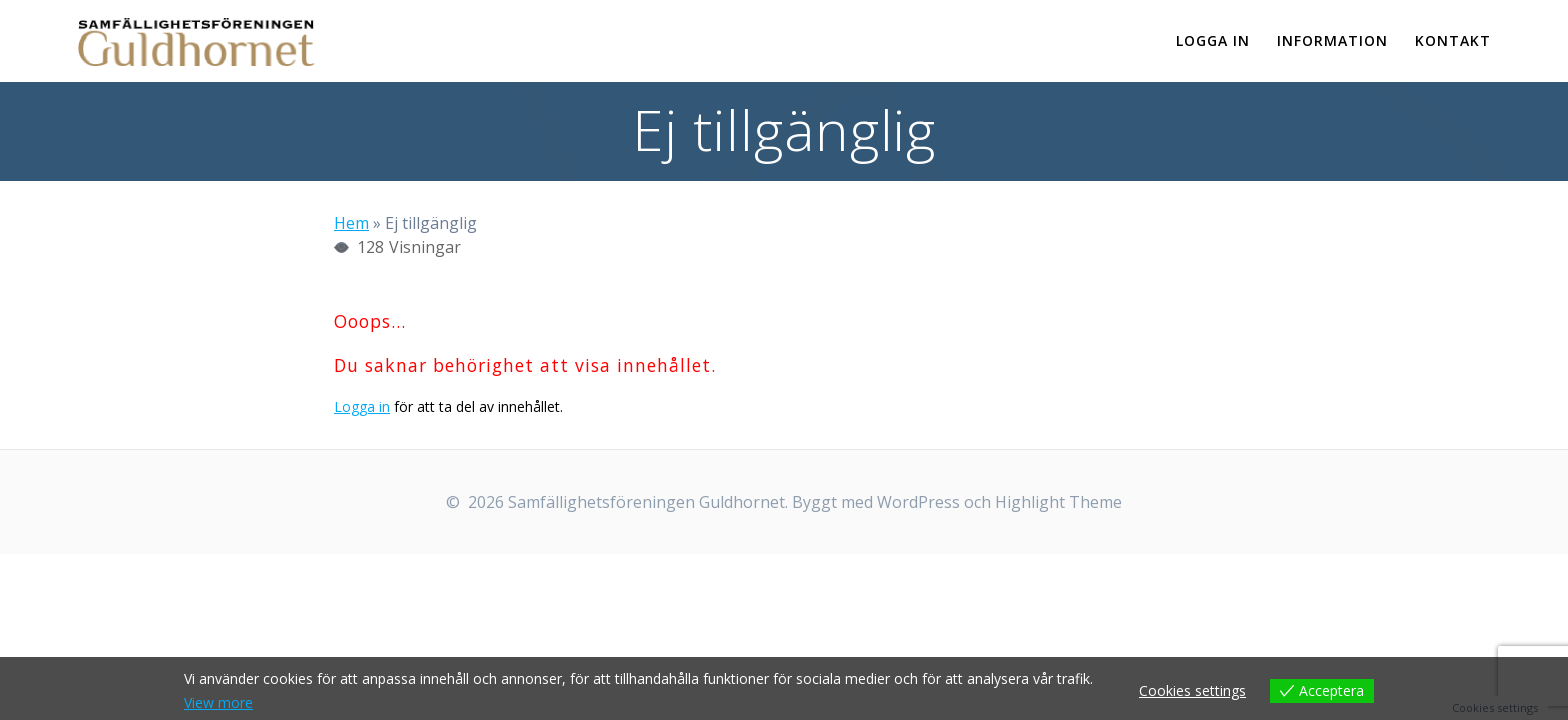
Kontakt (1453, 40)
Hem (351, 223)
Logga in (1213, 40)
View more (218, 702)
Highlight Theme (1058, 502)
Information (1332, 40)
